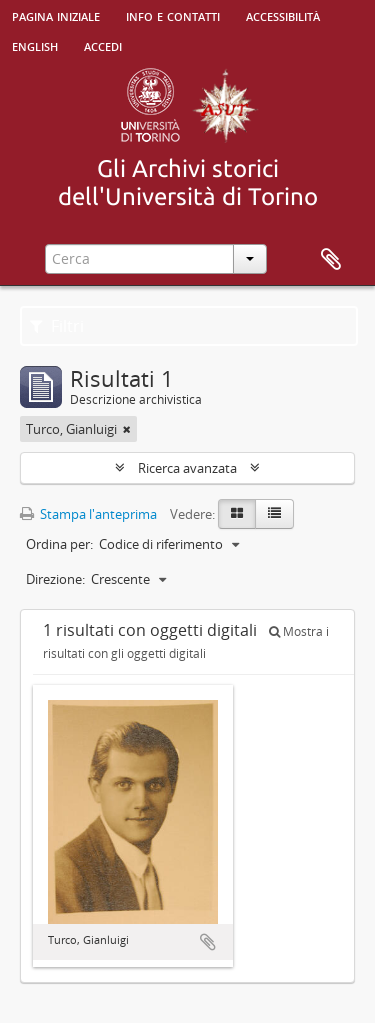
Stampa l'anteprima (88, 514)
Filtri (57, 326)
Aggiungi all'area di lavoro (208, 942)
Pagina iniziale (56, 15)
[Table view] (274, 514)
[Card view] (237, 514)
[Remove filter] (127, 429)
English (35, 45)
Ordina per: (59, 544)
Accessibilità (283, 15)
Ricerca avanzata (187, 468)
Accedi (103, 45)
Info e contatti (173, 15)
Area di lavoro (331, 260)
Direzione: (55, 579)
